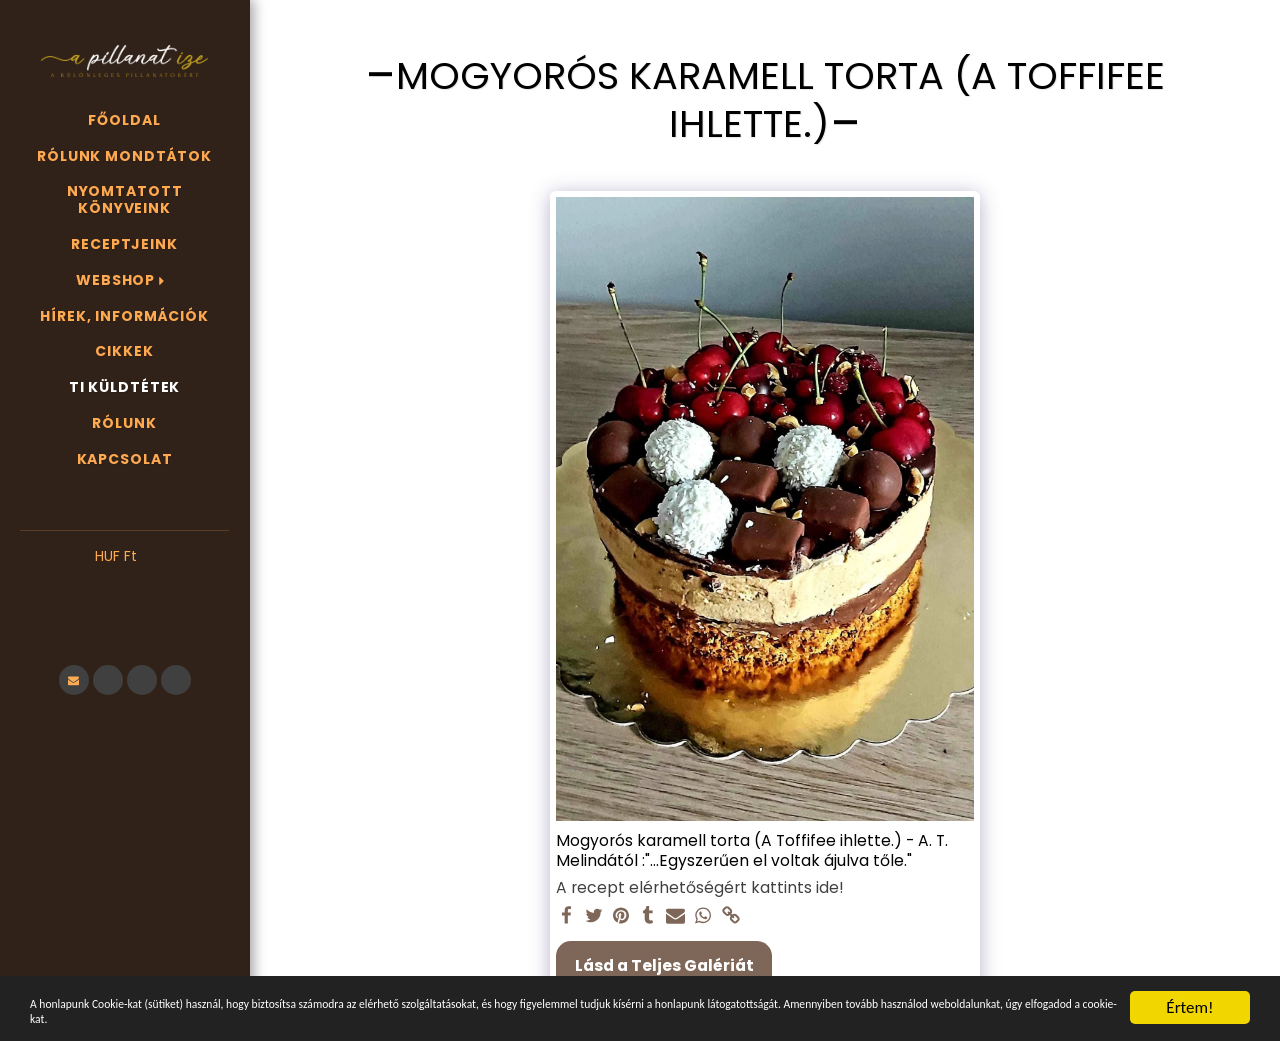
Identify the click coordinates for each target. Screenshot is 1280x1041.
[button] (124, 587)
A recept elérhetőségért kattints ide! (700, 888)
